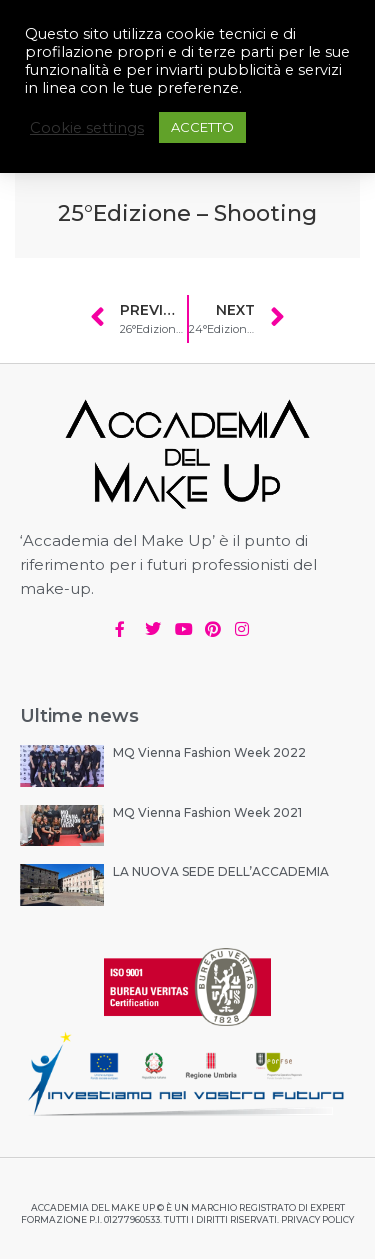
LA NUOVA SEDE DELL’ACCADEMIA (221, 871)
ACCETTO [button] (202, 127)
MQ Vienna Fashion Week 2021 (207, 812)
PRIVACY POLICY (317, 1219)
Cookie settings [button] (87, 128)
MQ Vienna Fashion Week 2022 (209, 752)
